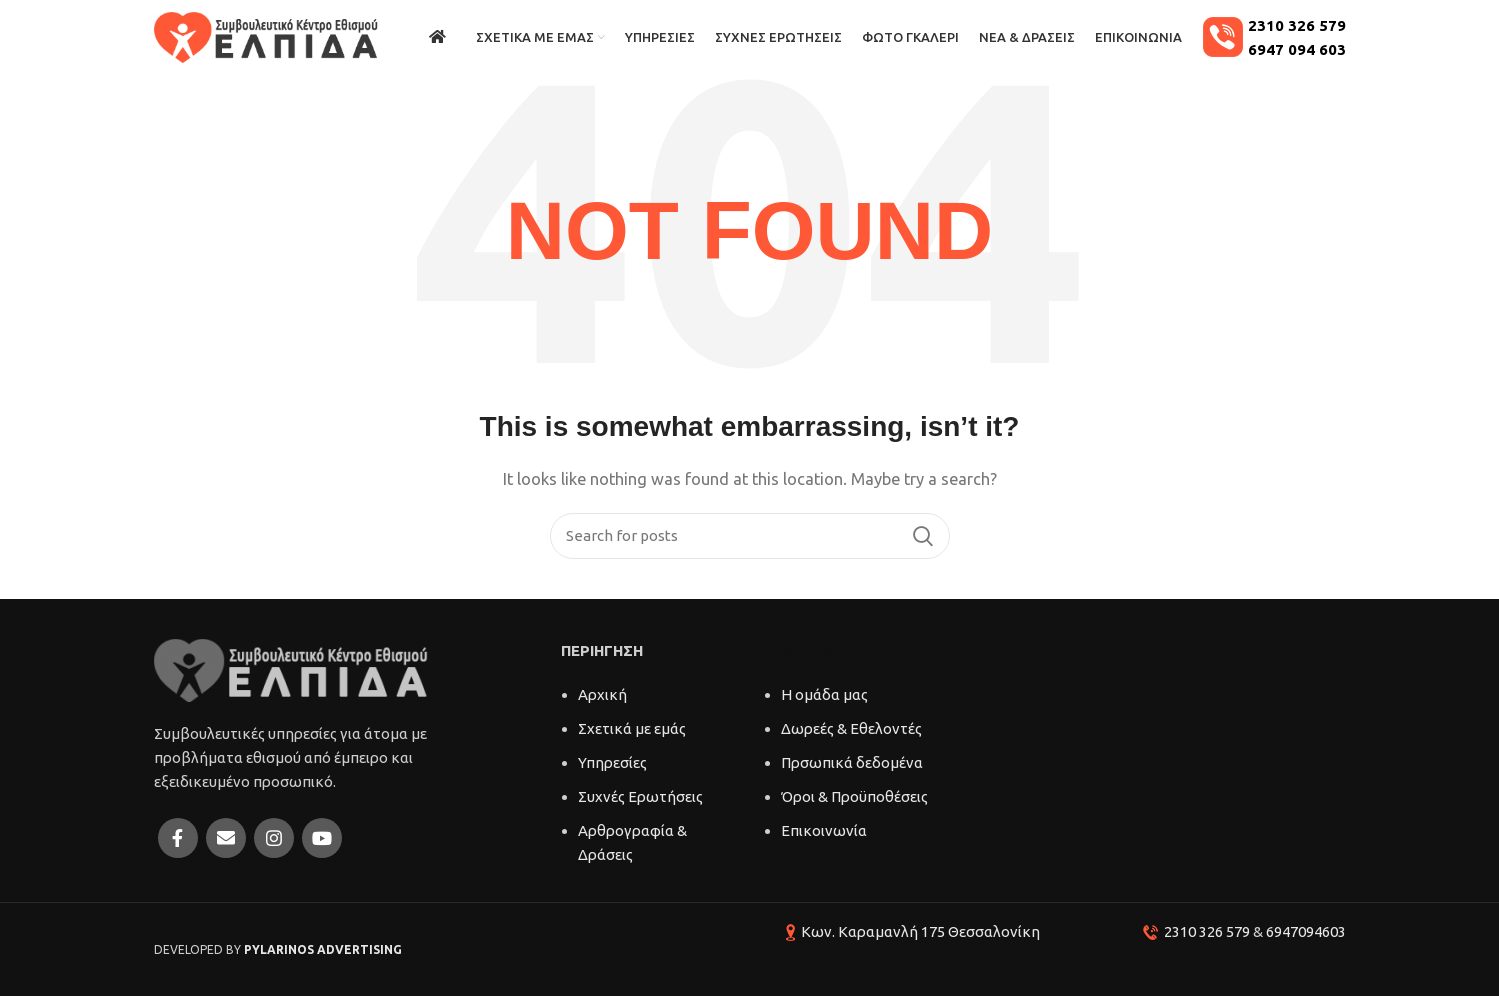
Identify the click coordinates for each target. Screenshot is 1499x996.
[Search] (750, 536)
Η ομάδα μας (824, 694)
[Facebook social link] (178, 838)
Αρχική (602, 694)
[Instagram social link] (274, 838)
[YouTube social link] (322, 838)
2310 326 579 (1207, 931)
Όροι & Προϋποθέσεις (854, 796)
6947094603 (1306, 931)
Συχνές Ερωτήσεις (640, 796)
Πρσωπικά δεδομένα (852, 762)
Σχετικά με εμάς (632, 728)
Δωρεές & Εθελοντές (851, 728)
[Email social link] (226, 838)
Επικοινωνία (824, 830)
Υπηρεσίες (612, 762)
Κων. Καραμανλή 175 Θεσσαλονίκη (920, 931)
